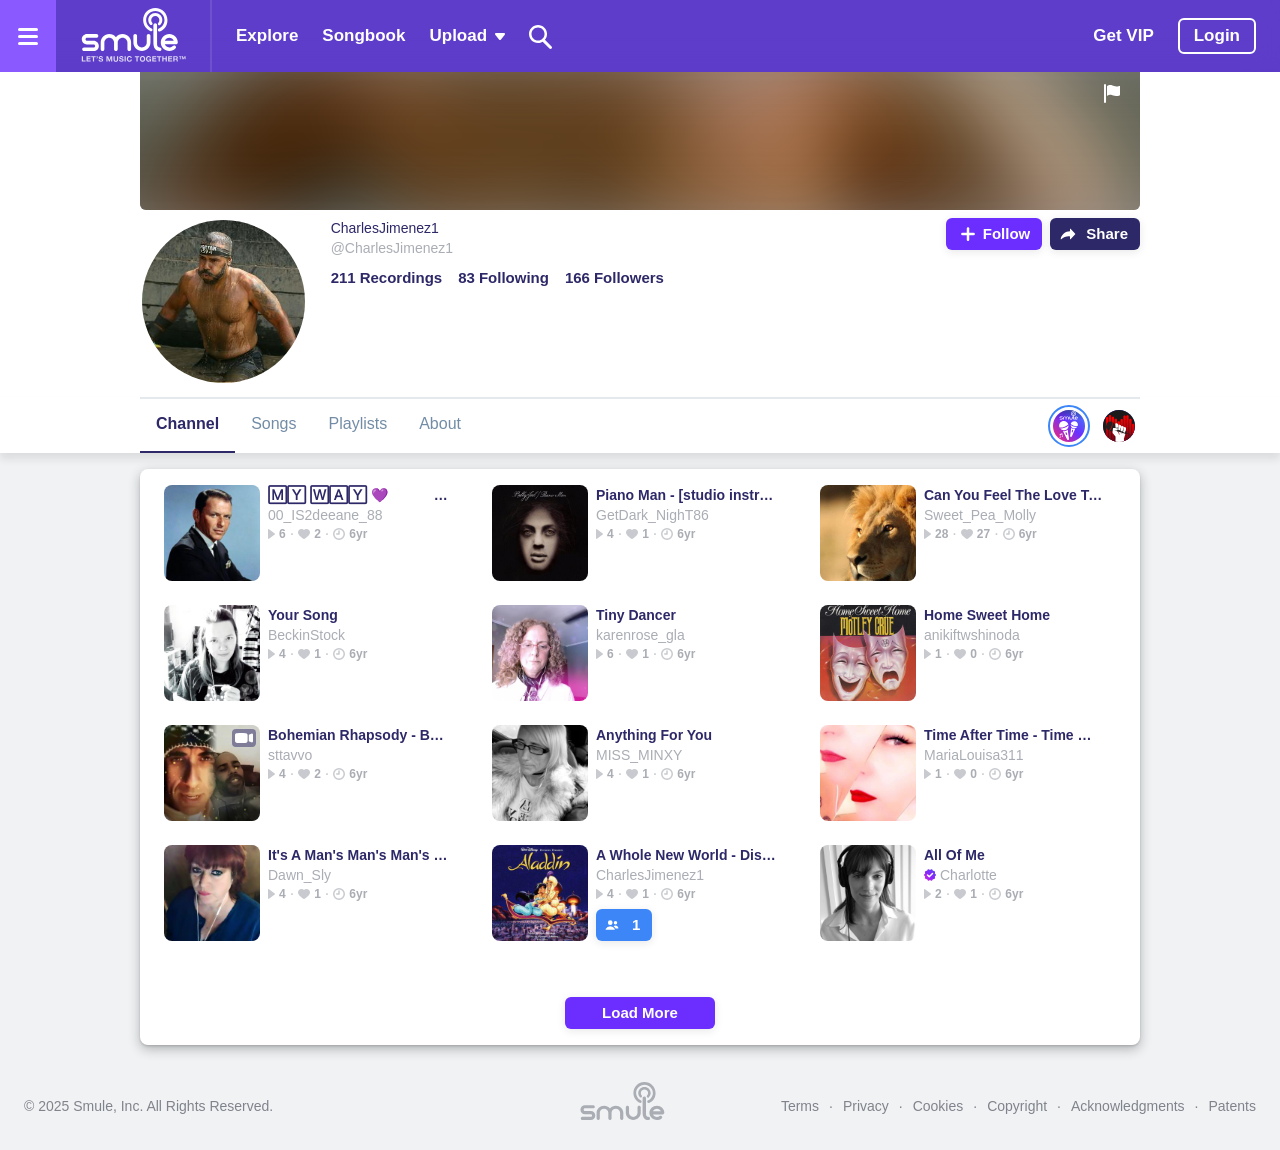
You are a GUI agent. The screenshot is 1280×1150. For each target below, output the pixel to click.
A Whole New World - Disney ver (687, 855)
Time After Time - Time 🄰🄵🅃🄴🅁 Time (1015, 735)
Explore (267, 35)
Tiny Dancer (636, 615)
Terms (800, 1106)
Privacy (866, 1106)
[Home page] (133, 36)
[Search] (541, 36)
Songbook (363, 35)
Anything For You (654, 735)
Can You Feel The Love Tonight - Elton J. (1015, 495)
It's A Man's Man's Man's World (359, 855)
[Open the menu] (28, 36)
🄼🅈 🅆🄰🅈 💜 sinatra (359, 495)
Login (1217, 35)
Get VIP (1123, 35)
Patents (1232, 1106)
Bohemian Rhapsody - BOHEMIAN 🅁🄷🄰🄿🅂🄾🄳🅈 (359, 735)
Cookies (938, 1106)
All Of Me (954, 855)
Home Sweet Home (987, 615)
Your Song (303, 615)
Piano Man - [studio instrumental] (687, 495)
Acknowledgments (1128, 1106)
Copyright (1017, 1106)
